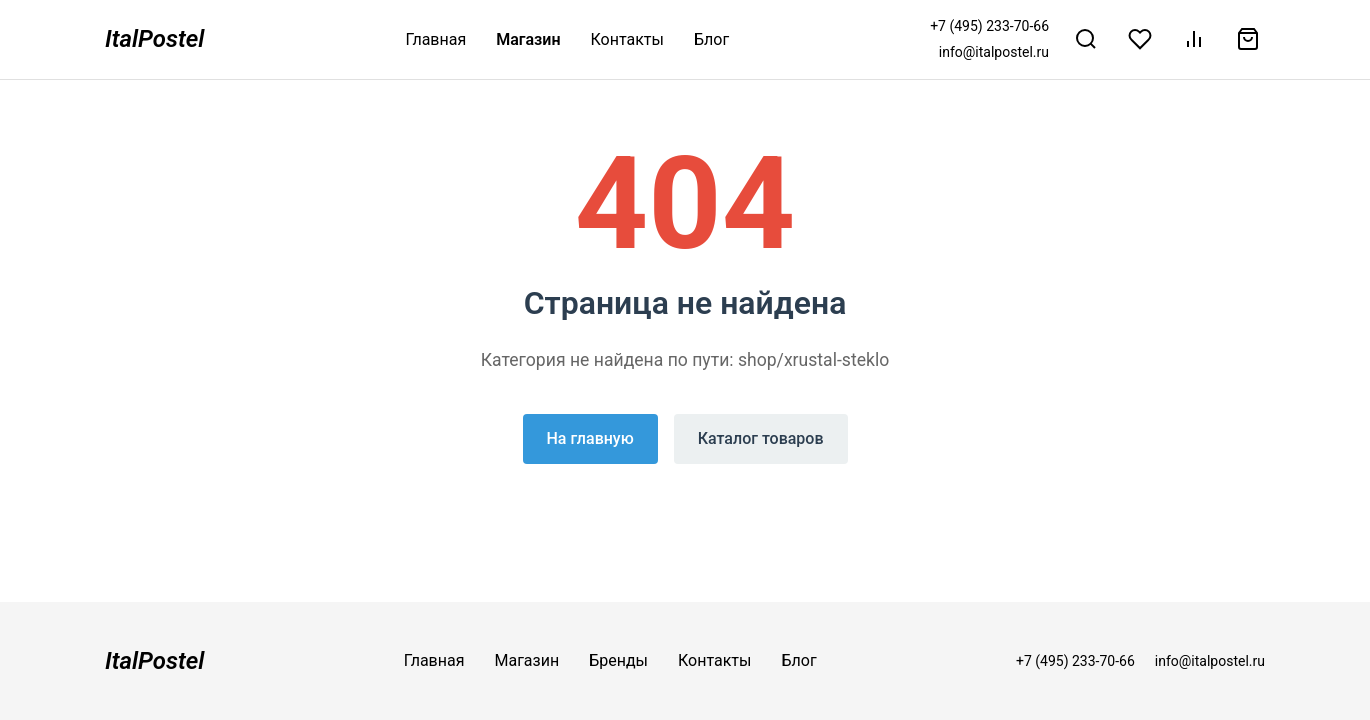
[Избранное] (1140, 39)
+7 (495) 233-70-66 (989, 26)
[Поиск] (1086, 39)
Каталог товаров (761, 438)
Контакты (627, 39)
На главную (590, 438)
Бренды (618, 660)
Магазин (528, 39)
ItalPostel (154, 39)
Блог (711, 39)
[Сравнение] (1194, 39)
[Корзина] (1248, 39)
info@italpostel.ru (994, 52)
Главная (435, 39)
